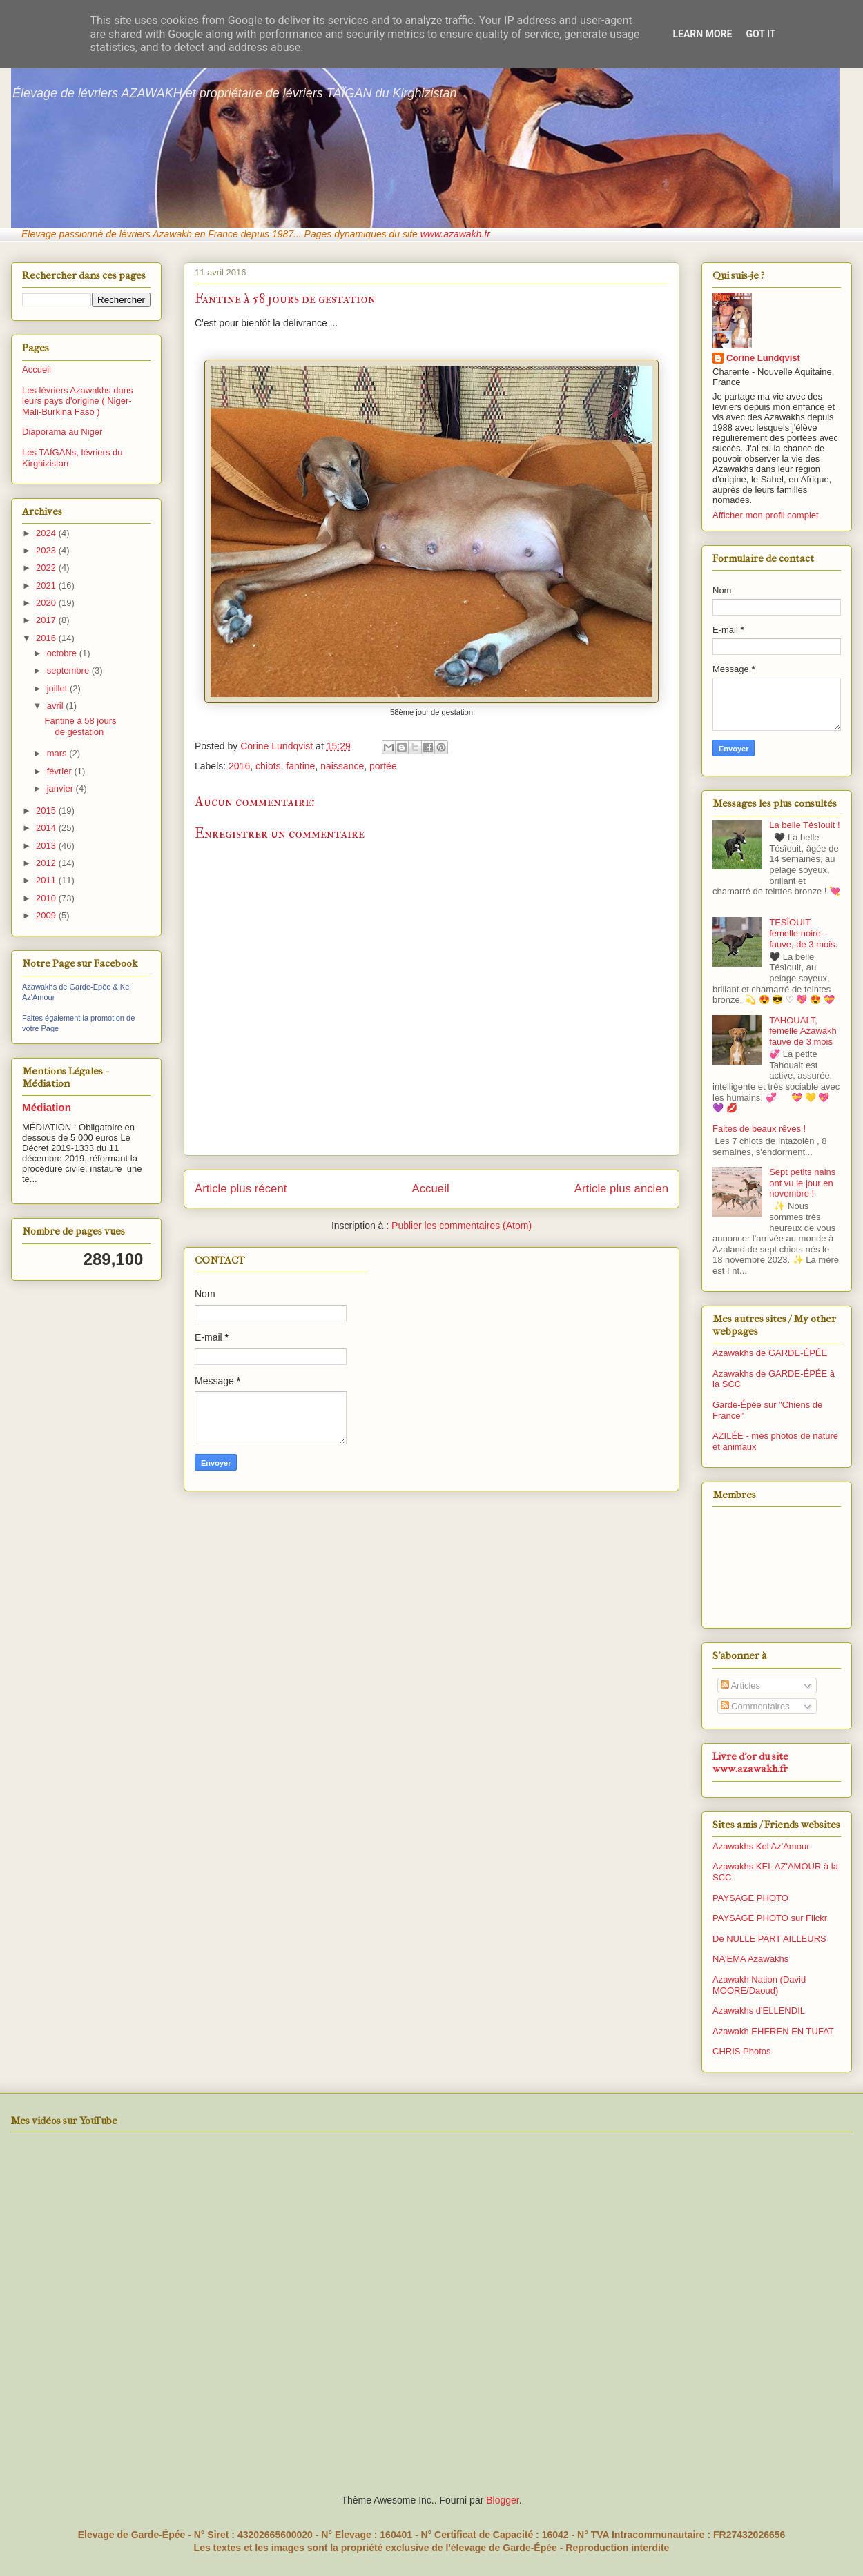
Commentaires (755, 1706)
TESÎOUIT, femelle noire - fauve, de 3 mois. (803, 933)
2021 (47, 585)
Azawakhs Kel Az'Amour (761, 1846)
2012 (47, 863)
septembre (69, 670)
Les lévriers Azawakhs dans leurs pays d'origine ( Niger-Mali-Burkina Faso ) (77, 401)
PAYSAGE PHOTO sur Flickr (769, 1918)
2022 (47, 567)
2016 (239, 765)
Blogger (502, 2500)
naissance (342, 765)
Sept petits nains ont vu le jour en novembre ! (802, 1183)
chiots (268, 765)
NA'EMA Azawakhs (750, 1959)
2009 (47, 915)
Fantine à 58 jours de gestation (80, 726)
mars (58, 753)
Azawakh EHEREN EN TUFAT (773, 2031)
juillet (58, 688)
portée (383, 765)
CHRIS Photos (741, 2051)
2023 (47, 550)
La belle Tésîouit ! (804, 825)
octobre (63, 653)
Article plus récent (241, 1188)
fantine (300, 765)
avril (56, 705)
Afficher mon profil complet (765, 515)
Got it (760, 33)
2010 (47, 898)
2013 (47, 845)
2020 (47, 603)
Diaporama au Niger (62, 431)
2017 (47, 620)
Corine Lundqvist (763, 358)
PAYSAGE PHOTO (750, 1898)
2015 (47, 810)
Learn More (702, 33)
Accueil (430, 1188)
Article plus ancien (621, 1188)
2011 (47, 880)
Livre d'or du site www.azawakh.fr (750, 1762)
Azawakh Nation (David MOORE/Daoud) (759, 1985)
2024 (47, 533)
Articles (741, 1685)
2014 (47, 828)
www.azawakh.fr (455, 233)
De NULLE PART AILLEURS (769, 1939)
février (61, 771)
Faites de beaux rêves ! (759, 1128)
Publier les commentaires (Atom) (461, 1225)
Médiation (46, 1107)
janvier (61, 788)
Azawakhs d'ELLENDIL (758, 2010)
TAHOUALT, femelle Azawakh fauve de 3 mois (803, 1031)
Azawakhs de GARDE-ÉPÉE (769, 1353)
